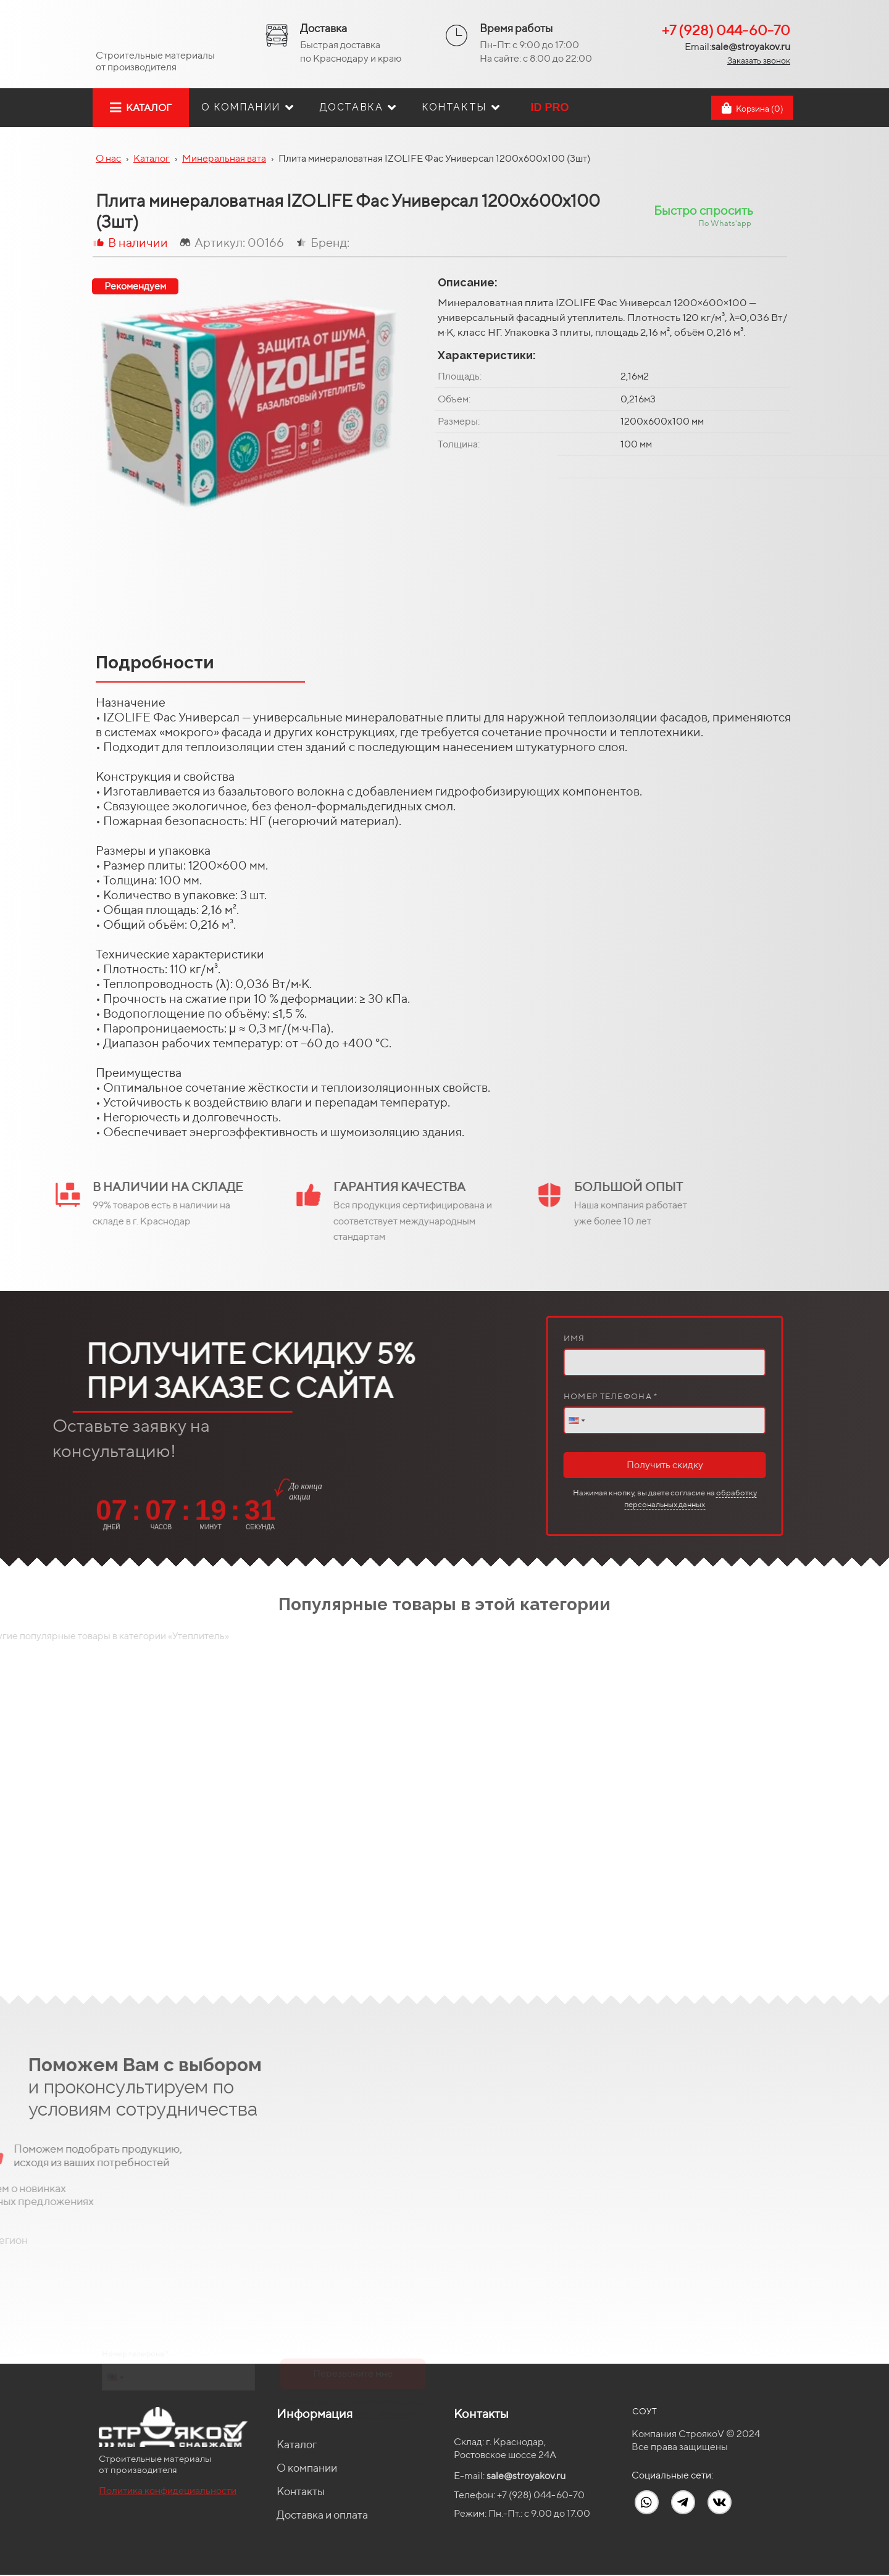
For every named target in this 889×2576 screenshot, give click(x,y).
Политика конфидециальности (167, 2490)
